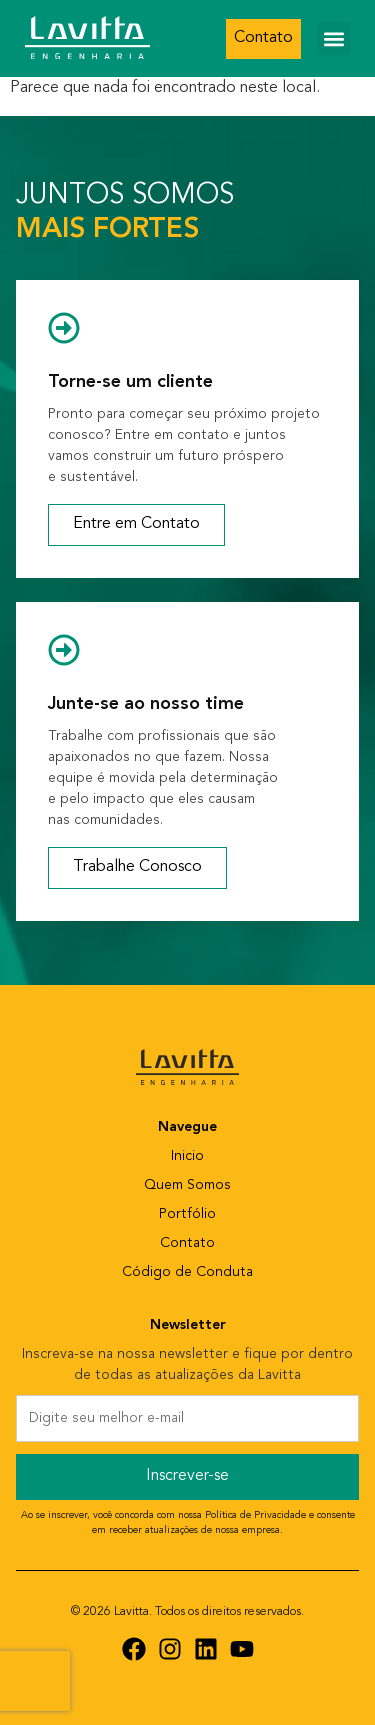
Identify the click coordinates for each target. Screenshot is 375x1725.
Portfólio (187, 1214)
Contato (187, 1243)
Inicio (187, 1156)
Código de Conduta (187, 1272)
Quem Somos (187, 1185)
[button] (333, 38)
